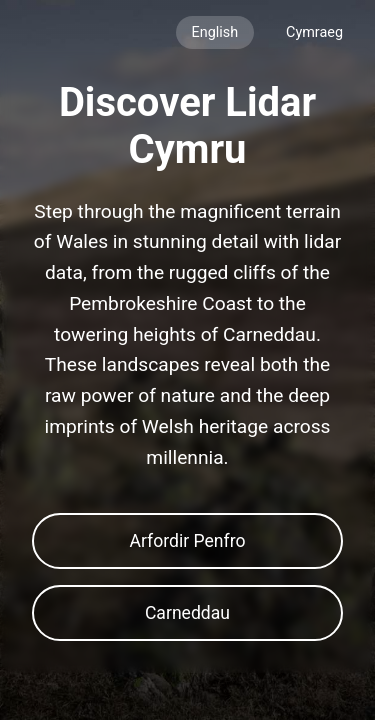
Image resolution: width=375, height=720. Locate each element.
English (215, 32)
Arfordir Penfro (187, 541)
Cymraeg (314, 32)
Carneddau (187, 613)
